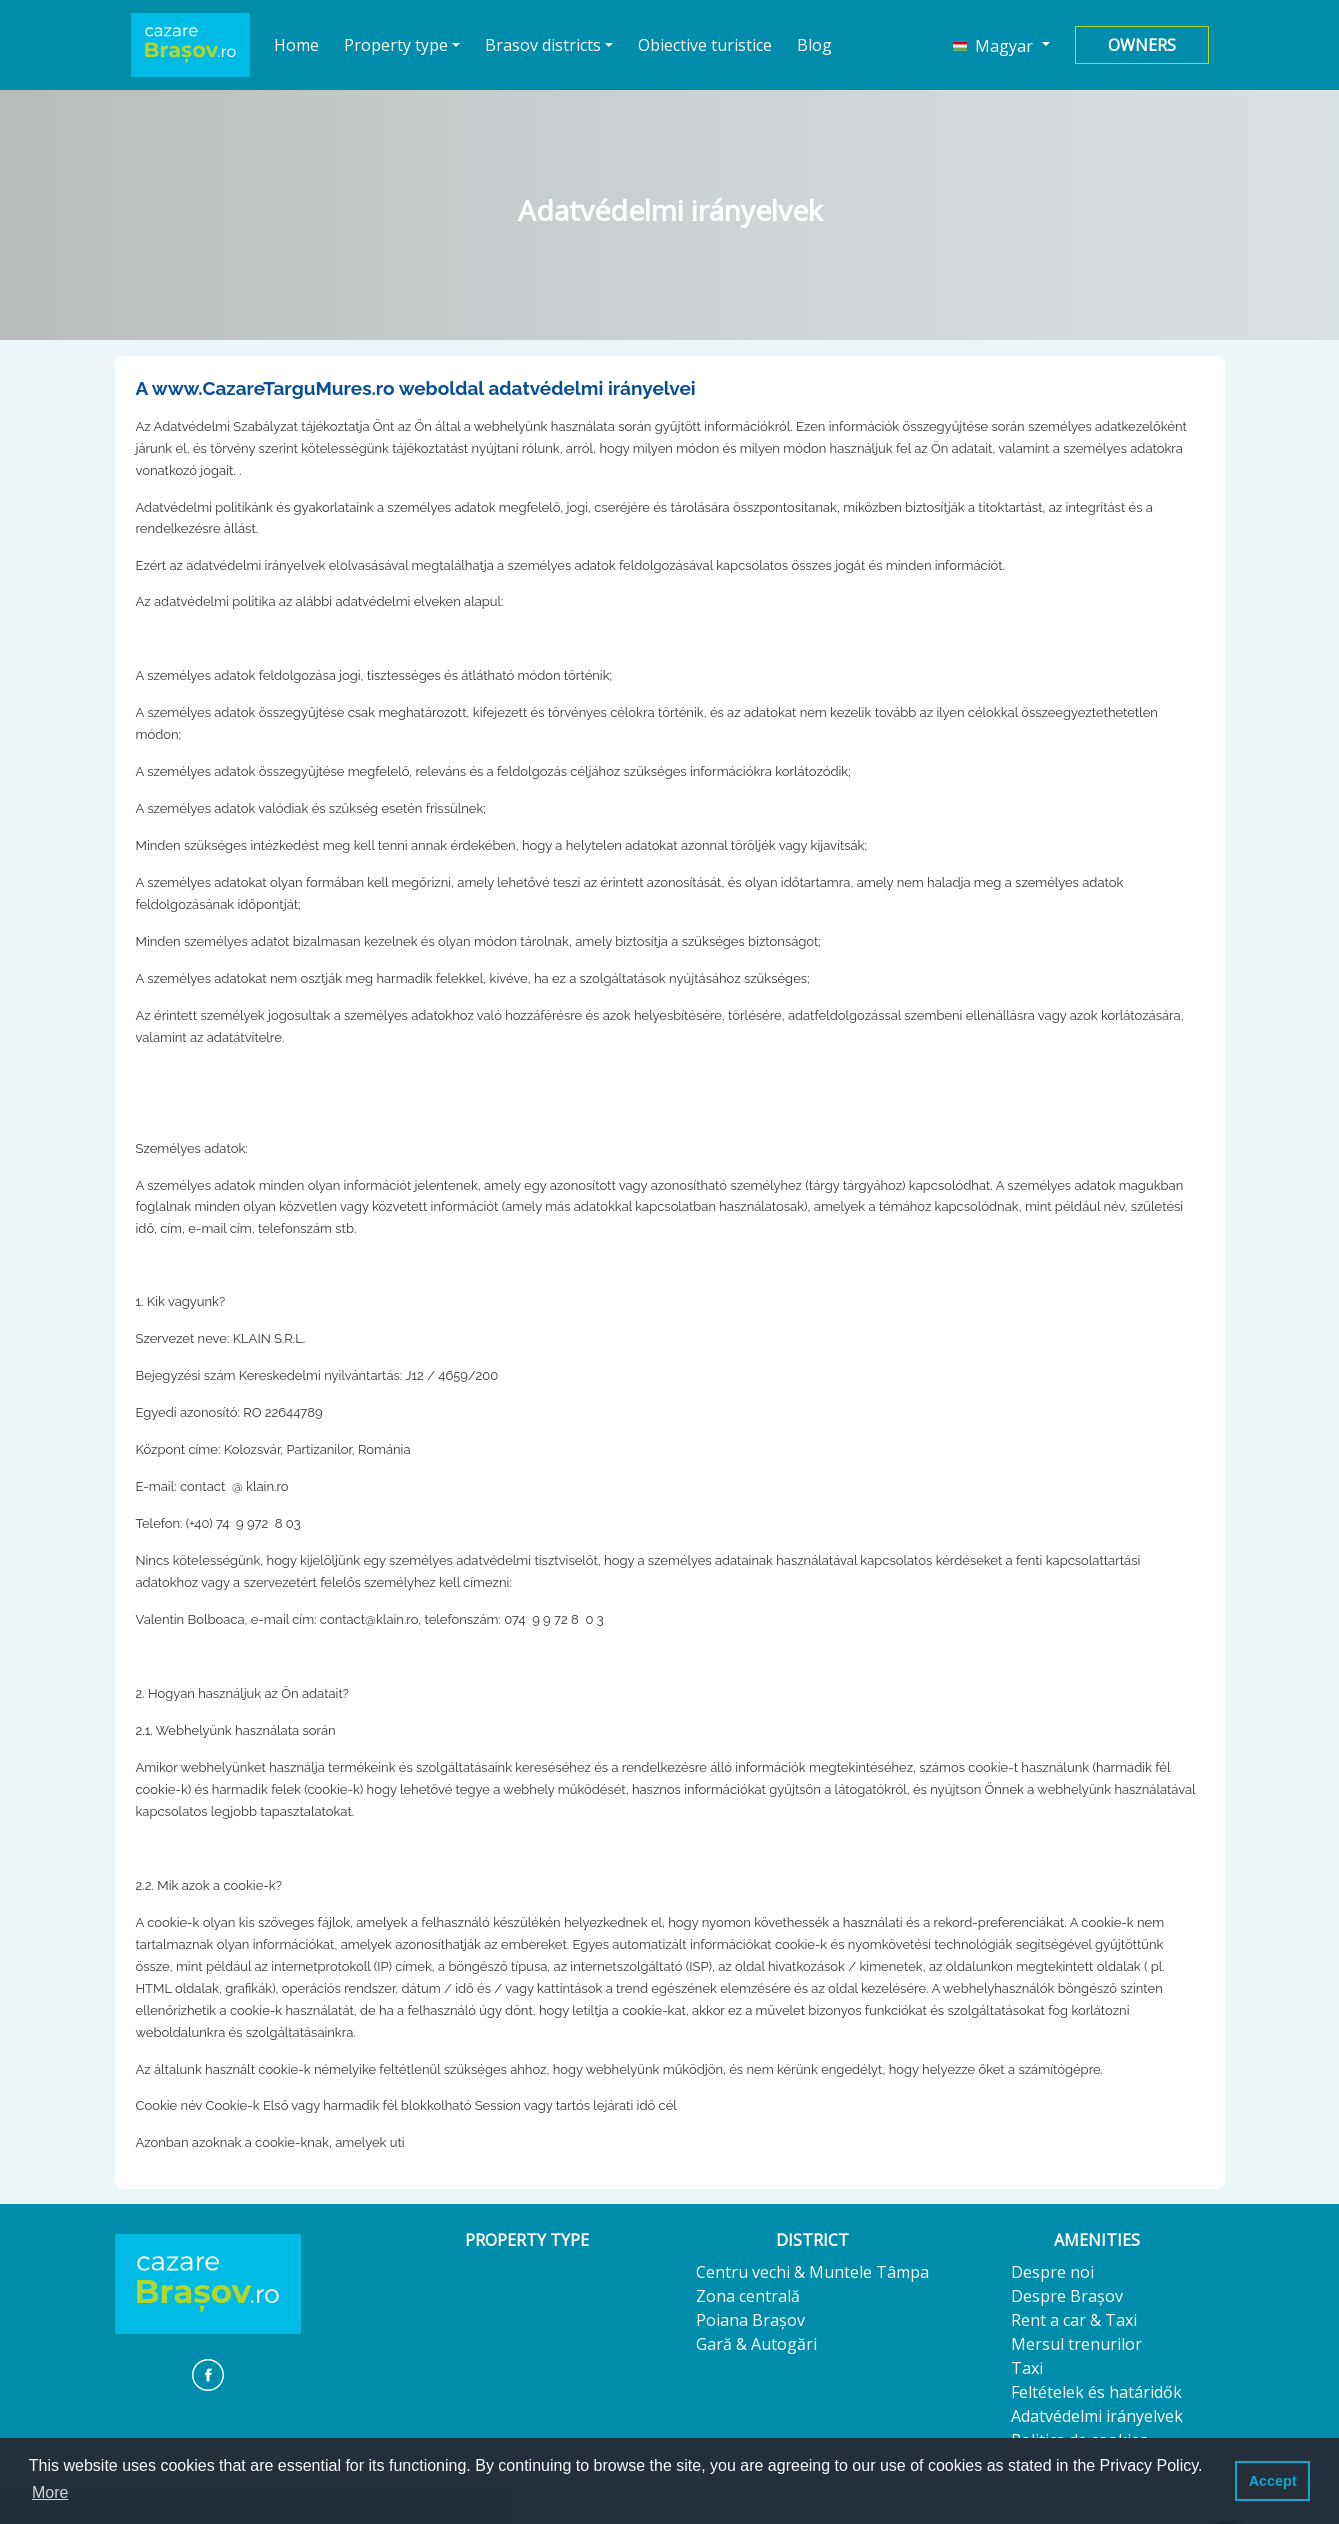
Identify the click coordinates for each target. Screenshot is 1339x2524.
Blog (814, 45)
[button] (1001, 45)
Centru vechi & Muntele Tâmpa (812, 2272)
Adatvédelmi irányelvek (1097, 2416)
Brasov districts (543, 45)
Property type (396, 45)
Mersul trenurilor (1076, 2344)
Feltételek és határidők (1096, 2392)
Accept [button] (1273, 2481)
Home (297, 44)
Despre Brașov (1067, 2296)
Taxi (1027, 2368)
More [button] (50, 2492)
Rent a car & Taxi (1074, 2320)
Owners (1142, 45)
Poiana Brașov (750, 2320)
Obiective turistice (705, 45)
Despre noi (1052, 2272)
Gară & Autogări (756, 2344)
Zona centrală (748, 2296)
